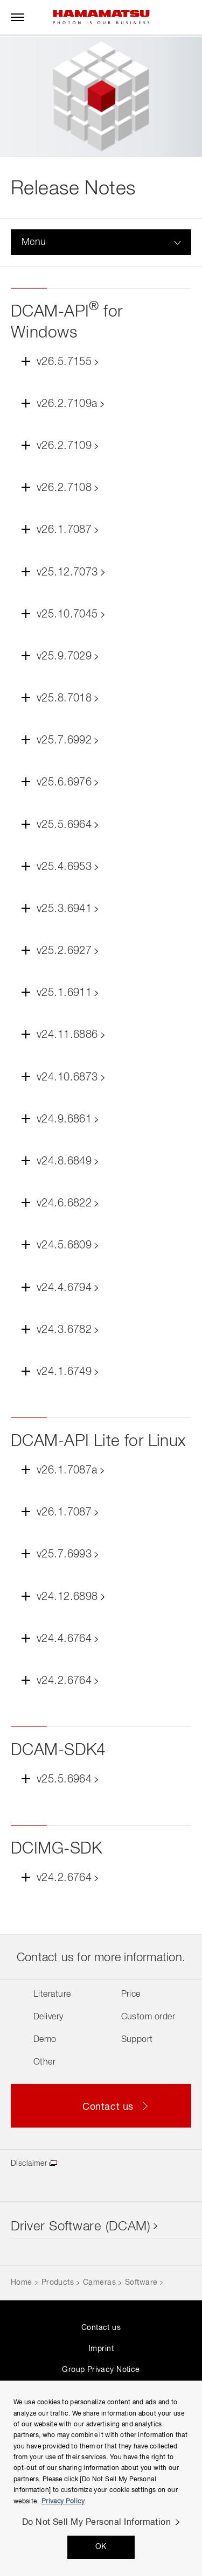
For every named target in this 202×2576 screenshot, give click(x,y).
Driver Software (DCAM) (81, 2226)
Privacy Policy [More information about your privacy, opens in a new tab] (63, 2501)
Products (57, 2282)
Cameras (99, 2282)
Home (21, 2282)
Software (141, 2282)
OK (101, 2547)
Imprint (101, 2349)
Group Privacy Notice (101, 2370)
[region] (101, 2478)
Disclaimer (29, 2163)
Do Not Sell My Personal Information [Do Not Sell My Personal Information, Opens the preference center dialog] (96, 2522)
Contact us (101, 2328)
